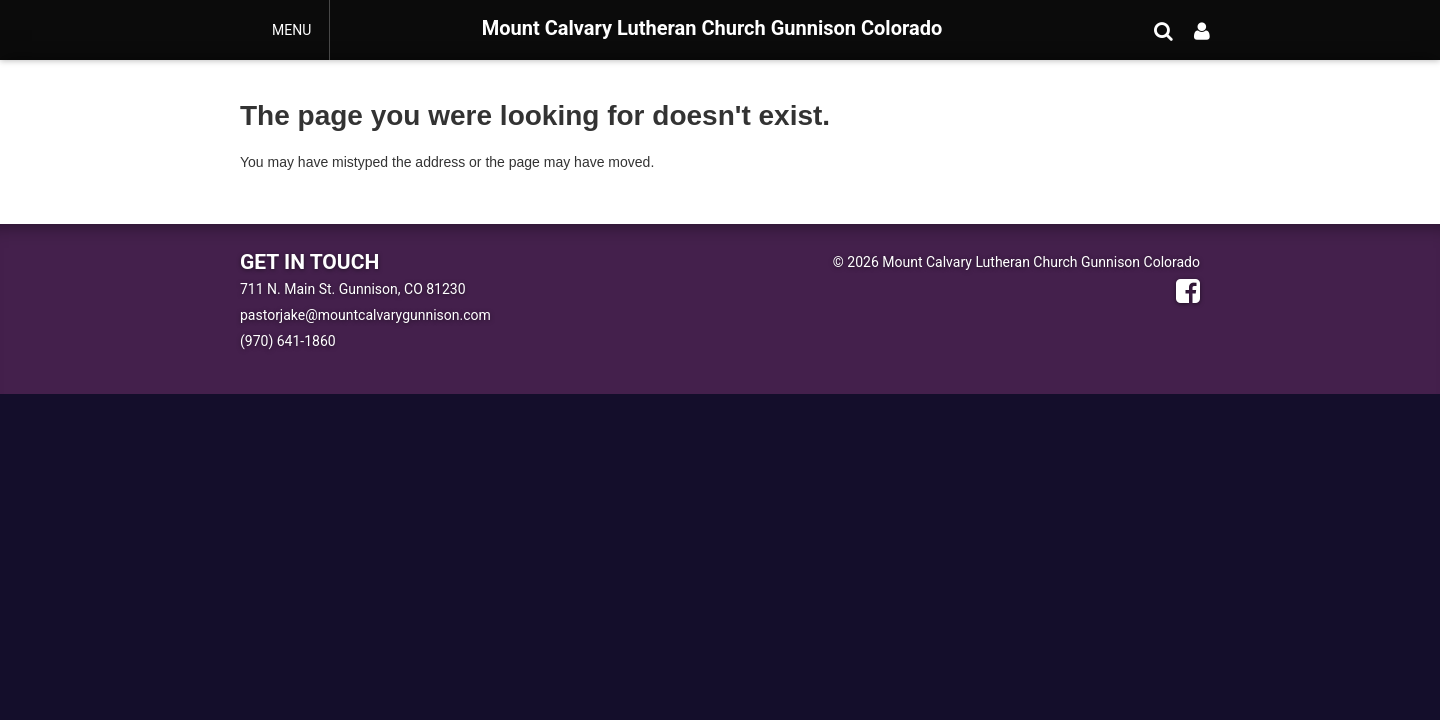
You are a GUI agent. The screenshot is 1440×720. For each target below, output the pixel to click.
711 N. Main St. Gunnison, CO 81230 (353, 289)
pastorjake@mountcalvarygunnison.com (365, 315)
